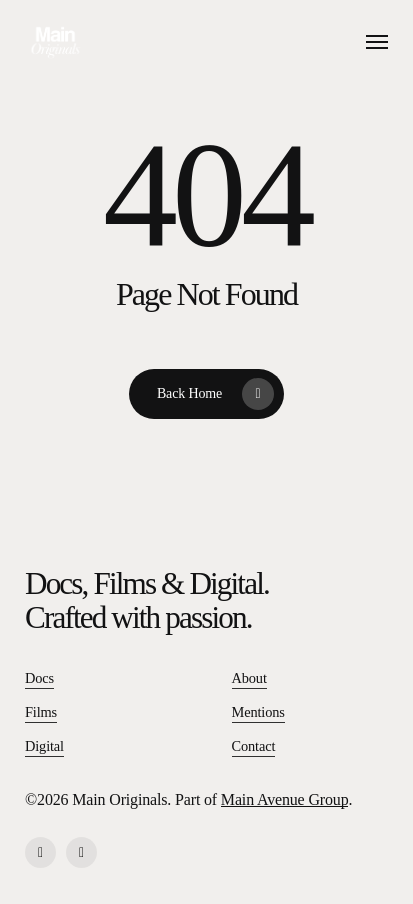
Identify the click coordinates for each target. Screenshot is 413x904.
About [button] (249, 678)
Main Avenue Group (285, 799)
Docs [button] (39, 678)
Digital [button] (44, 746)
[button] (377, 42)
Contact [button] (254, 746)
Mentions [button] (258, 712)
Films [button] (41, 712)
